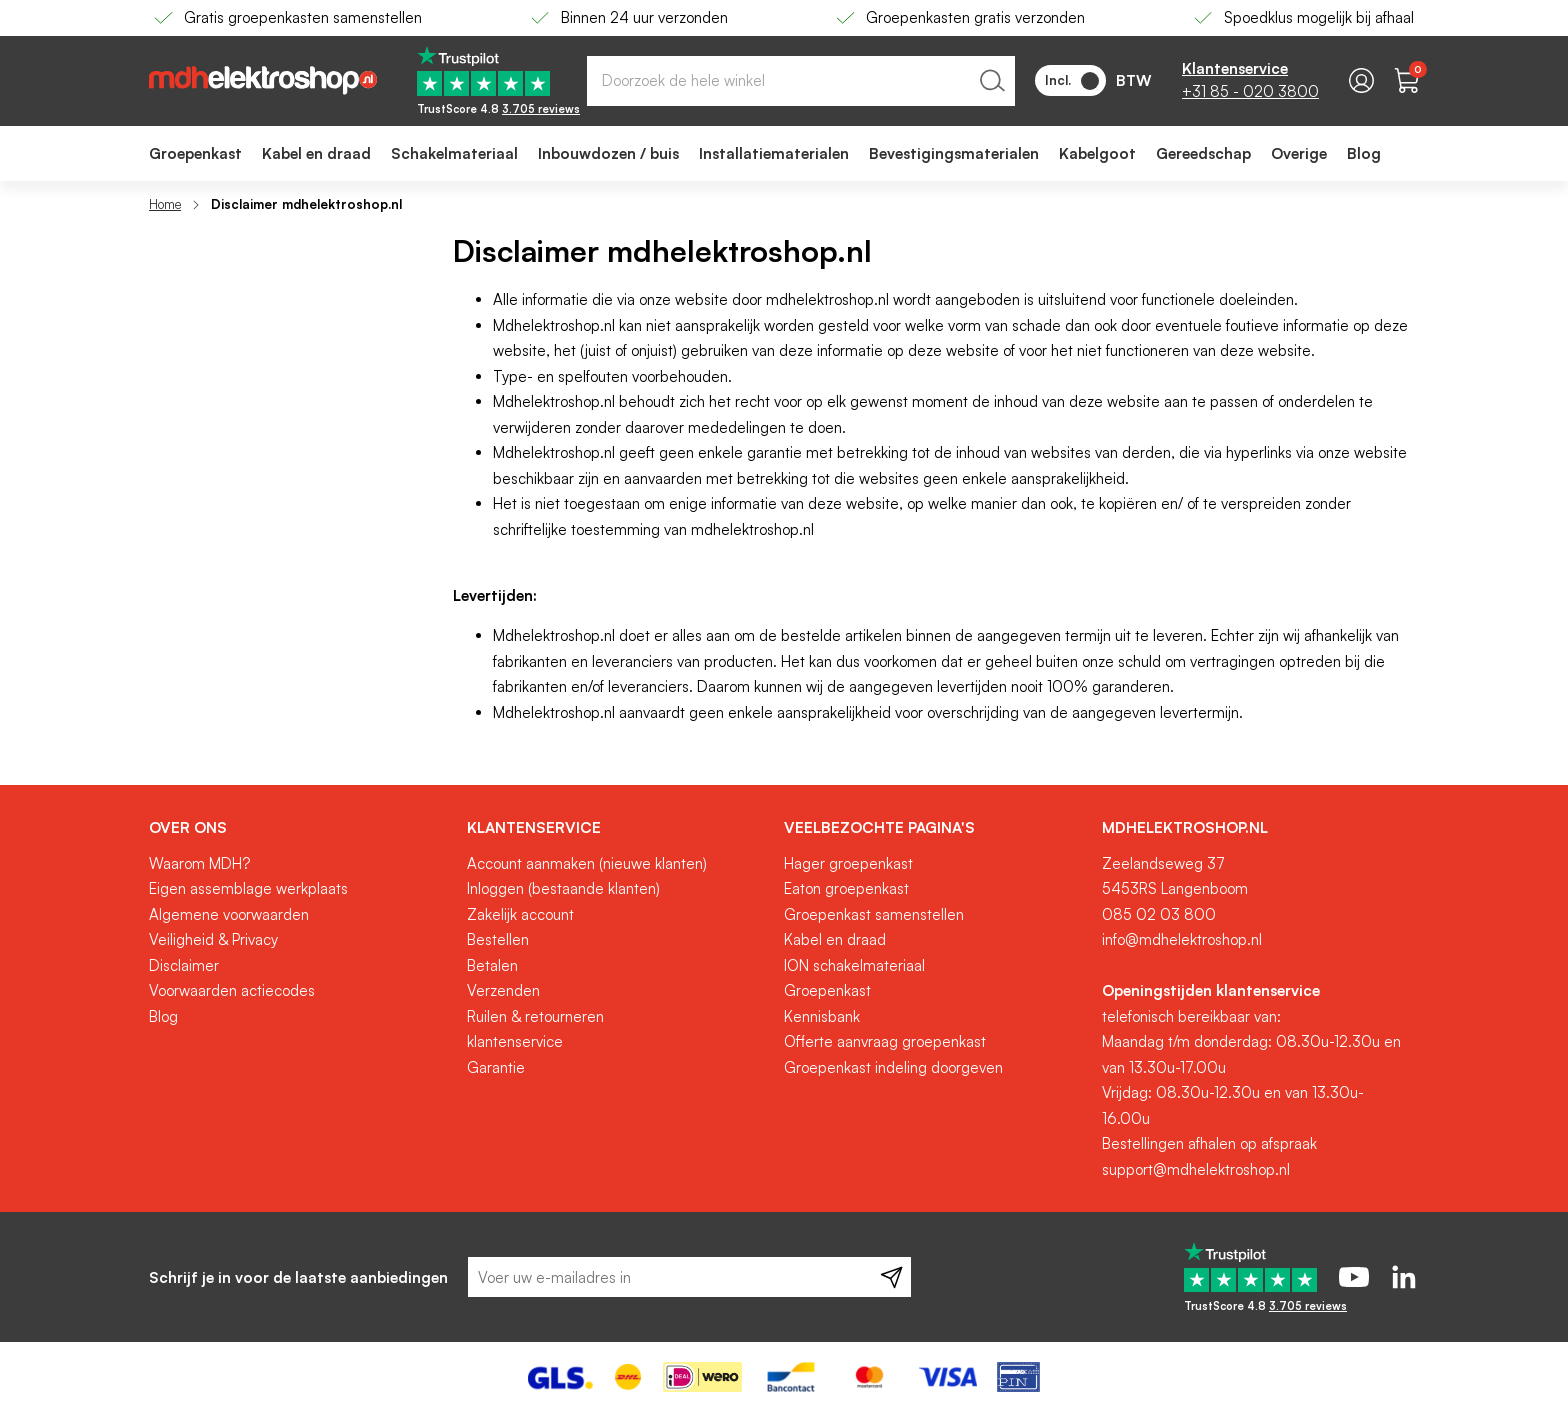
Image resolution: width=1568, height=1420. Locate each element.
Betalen (492, 965)
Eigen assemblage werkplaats (248, 888)
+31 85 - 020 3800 (1250, 91)
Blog (163, 1016)
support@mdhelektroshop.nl (1196, 1169)
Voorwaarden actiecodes (232, 990)
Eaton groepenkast (846, 888)
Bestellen (498, 939)
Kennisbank (822, 1016)
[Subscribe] (891, 1277)
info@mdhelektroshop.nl (1182, 939)
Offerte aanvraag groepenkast (885, 1041)
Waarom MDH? (199, 863)
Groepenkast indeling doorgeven (893, 1067)
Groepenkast (827, 990)
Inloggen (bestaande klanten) (563, 888)
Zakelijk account (520, 914)
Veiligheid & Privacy (213, 939)
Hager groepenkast (848, 863)
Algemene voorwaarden (229, 914)
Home (165, 204)
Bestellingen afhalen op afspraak (1209, 1143)
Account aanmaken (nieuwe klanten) (587, 863)
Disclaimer (184, 965)
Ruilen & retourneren (535, 1016)
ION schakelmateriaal (854, 965)
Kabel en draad (835, 939)
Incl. (1072, 81)
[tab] (300, 828)
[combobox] (801, 81)
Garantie (496, 1067)
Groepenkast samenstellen (874, 914)
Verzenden (503, 990)
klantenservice (515, 1041)
